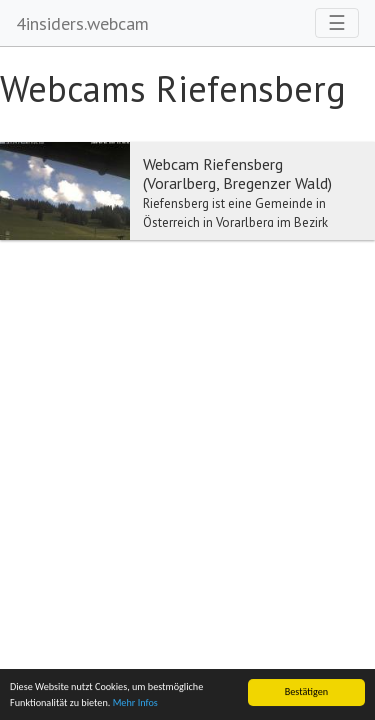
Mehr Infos (135, 703)
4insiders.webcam (82, 23)
